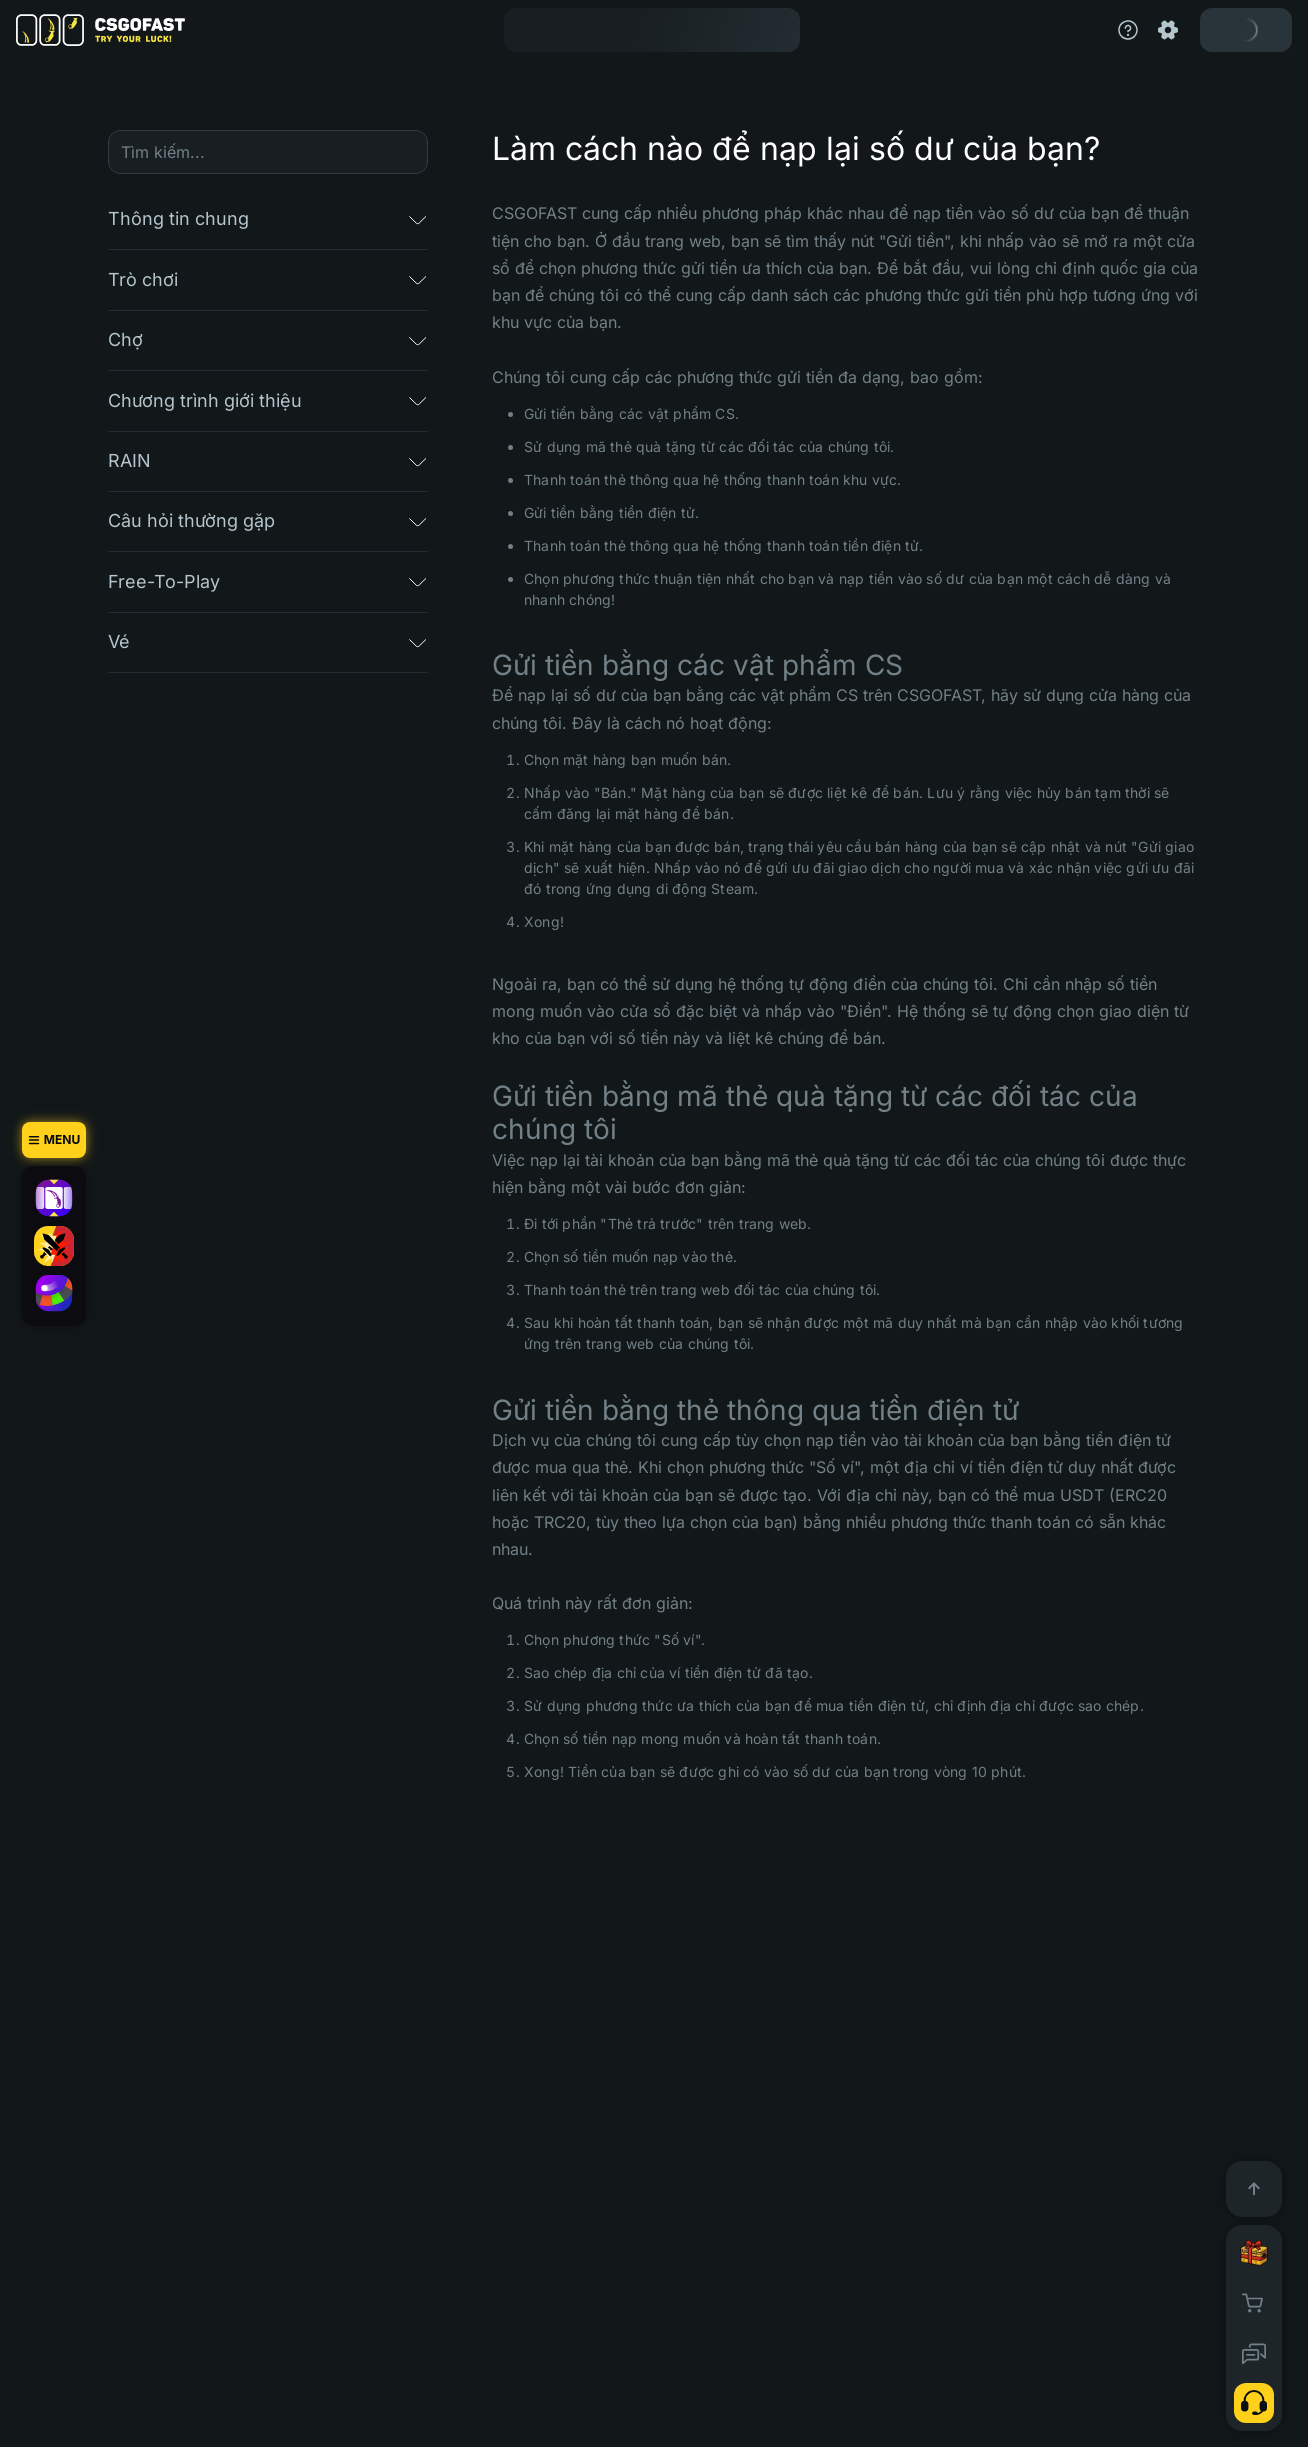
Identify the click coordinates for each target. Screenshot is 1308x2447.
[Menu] (54, 1140)
